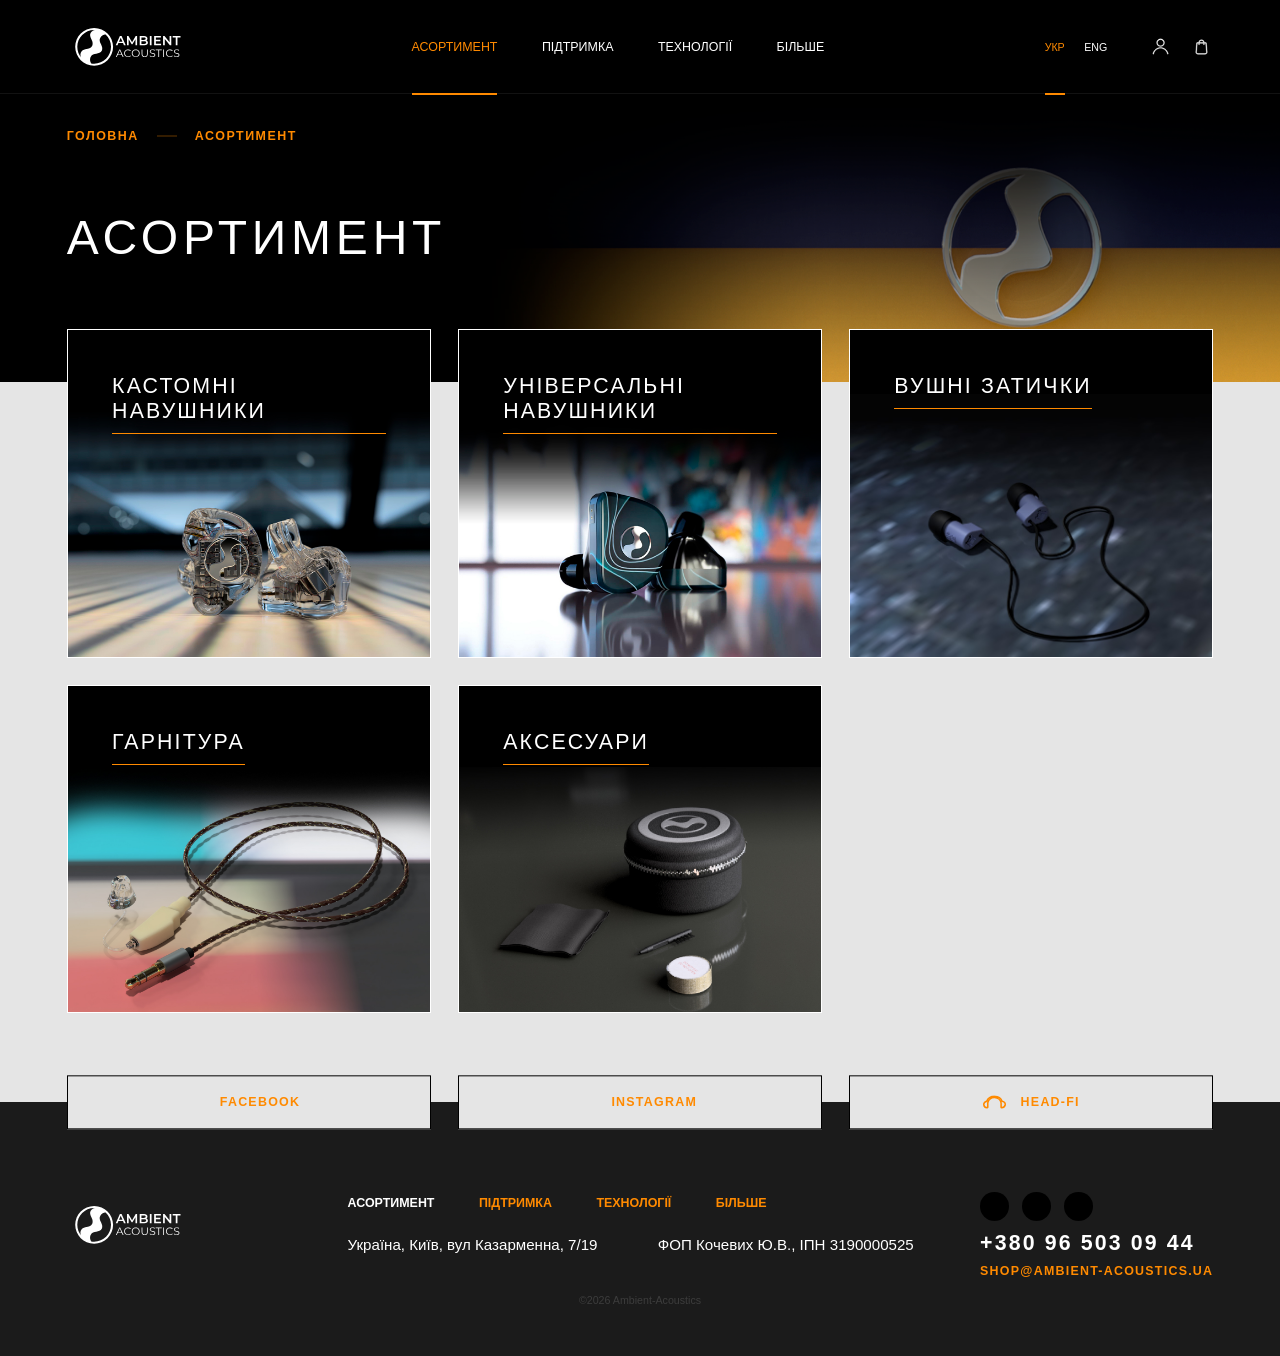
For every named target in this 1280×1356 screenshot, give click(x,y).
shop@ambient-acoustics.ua (1096, 1271)
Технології (695, 47)
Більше (801, 47)
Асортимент (455, 47)
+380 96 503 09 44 (1087, 1242)
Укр (1055, 47)
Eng (1095, 47)
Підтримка (578, 47)
